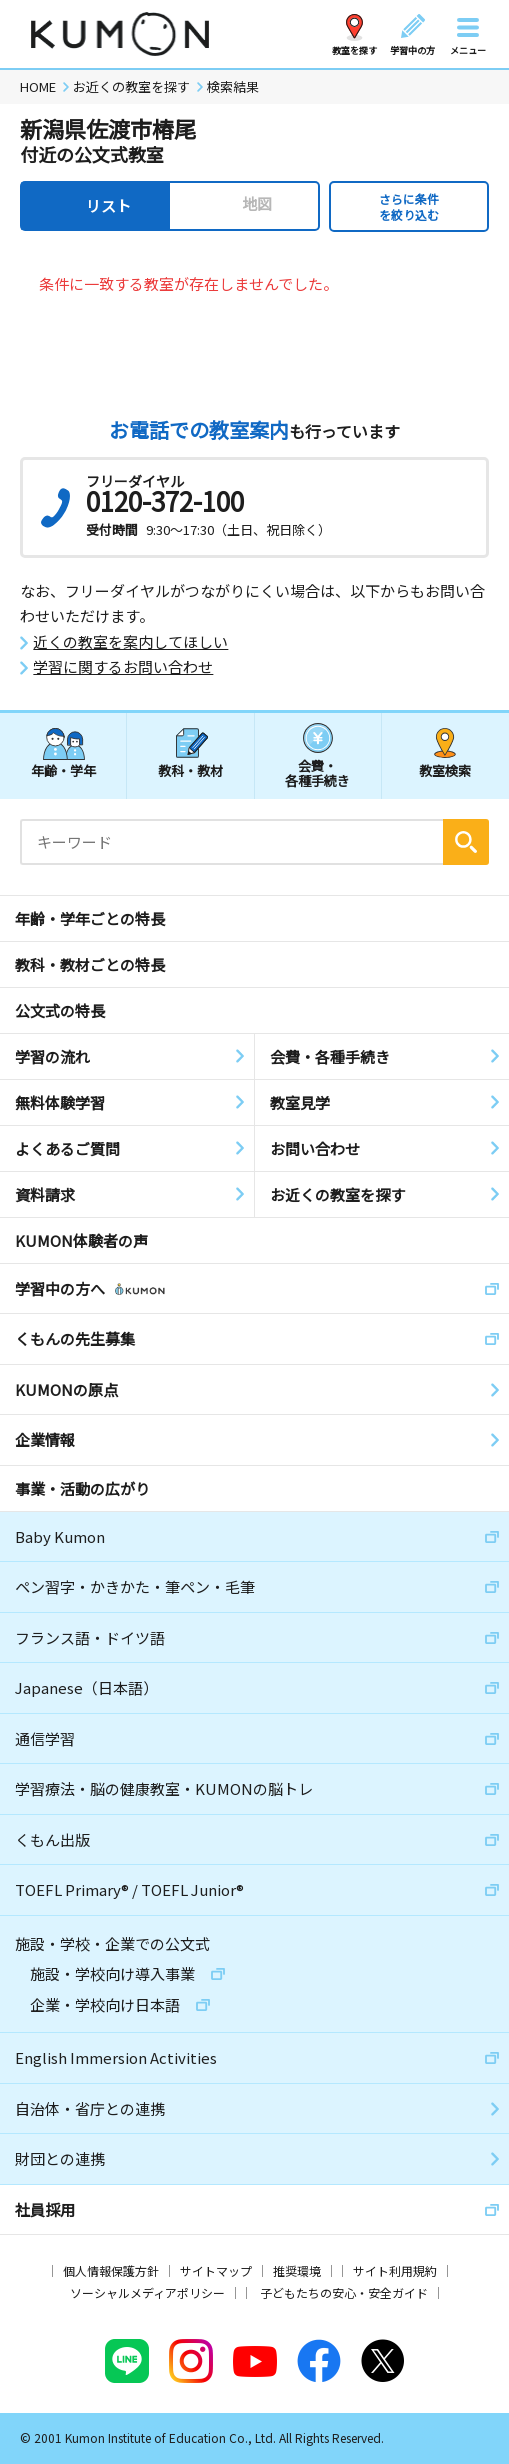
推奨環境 (297, 2270)
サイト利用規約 (395, 2270)
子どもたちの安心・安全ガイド (344, 2292)
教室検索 (445, 770)
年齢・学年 (63, 770)
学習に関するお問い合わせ (123, 667)
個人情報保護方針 (111, 2270)
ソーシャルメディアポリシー (147, 2292)
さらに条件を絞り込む (409, 206)
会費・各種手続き (317, 772)
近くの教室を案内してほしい (130, 642)
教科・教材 (190, 770)
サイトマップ (216, 2270)
